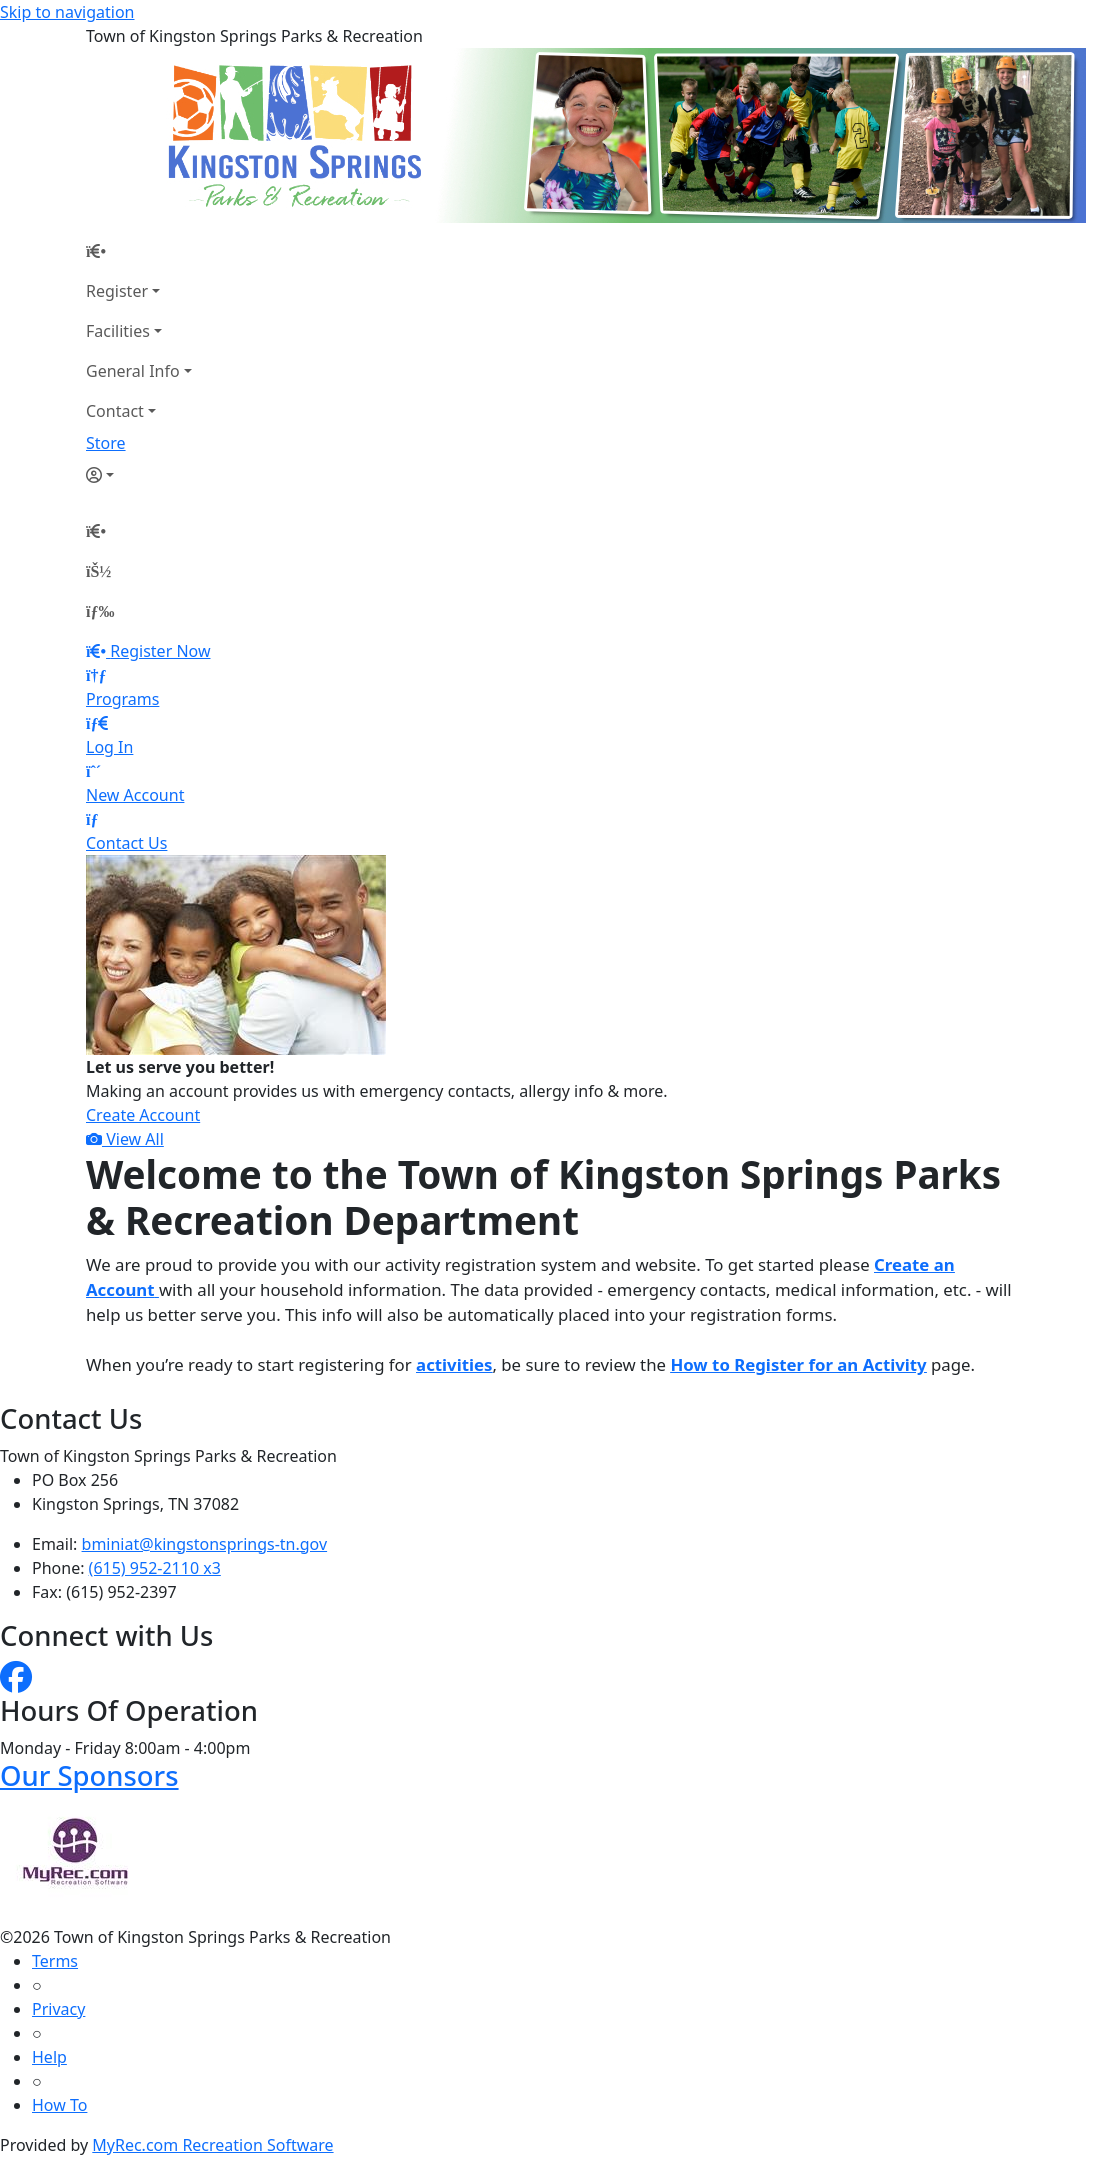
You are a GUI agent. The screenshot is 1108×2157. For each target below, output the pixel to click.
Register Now (160, 651)
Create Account (143, 1115)
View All (125, 1139)
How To (59, 2105)
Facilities (118, 331)
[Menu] (100, 611)
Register (117, 291)
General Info (133, 371)
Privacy (58, 2009)
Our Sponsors (89, 1775)
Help (49, 2057)
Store (106, 443)
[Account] (139, 475)
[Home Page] (139, 251)
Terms (55, 1961)
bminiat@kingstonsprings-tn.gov (205, 1544)
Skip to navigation (67, 12)
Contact (115, 411)
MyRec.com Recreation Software (212, 2145)
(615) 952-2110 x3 (155, 1568)
